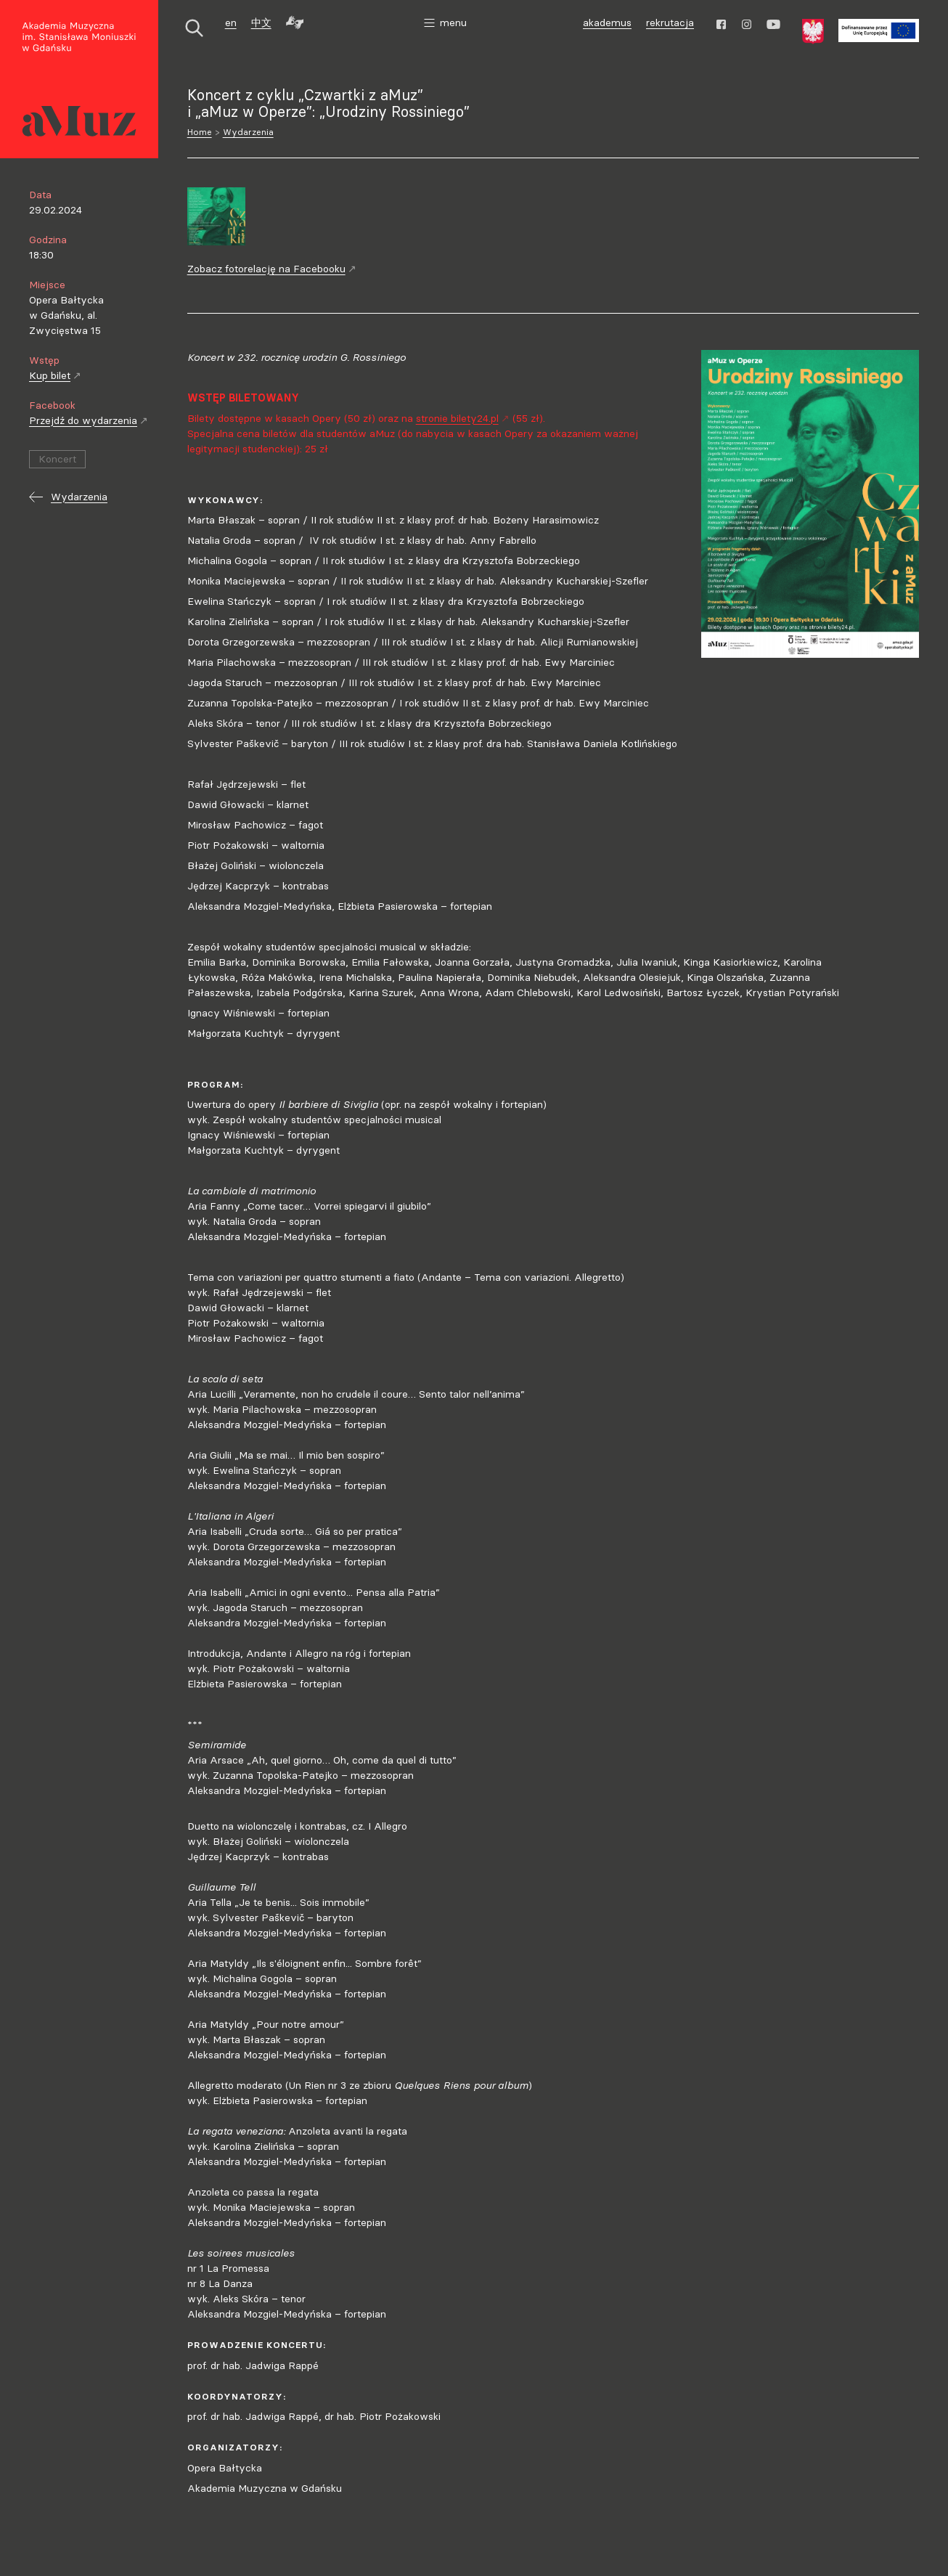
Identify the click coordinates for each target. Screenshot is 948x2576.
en (231, 22)
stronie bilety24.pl (463, 418)
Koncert (57, 458)
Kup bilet (55, 375)
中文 (261, 22)
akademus (609, 24)
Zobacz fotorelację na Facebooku (271, 268)
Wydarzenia (248, 131)
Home (199, 131)
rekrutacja (670, 22)
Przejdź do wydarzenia (88, 420)
